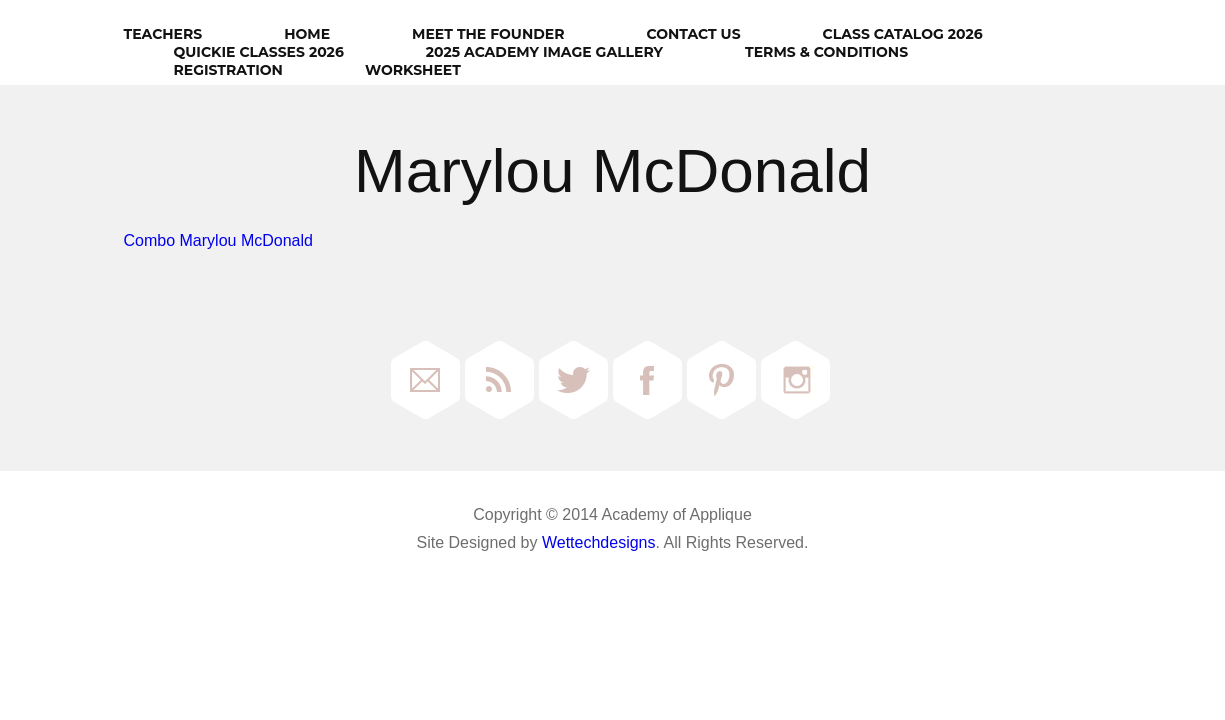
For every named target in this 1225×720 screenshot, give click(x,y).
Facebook (647, 380)
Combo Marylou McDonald (218, 240)
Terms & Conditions (826, 52)
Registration (228, 70)
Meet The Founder (488, 34)
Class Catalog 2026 (903, 34)
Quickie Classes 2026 (259, 52)
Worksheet (413, 70)
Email (425, 380)
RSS (499, 380)
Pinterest (721, 380)
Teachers (163, 34)
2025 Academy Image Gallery (544, 52)
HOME (307, 34)
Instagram (795, 380)
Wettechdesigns (599, 542)
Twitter (573, 380)
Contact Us (693, 34)
